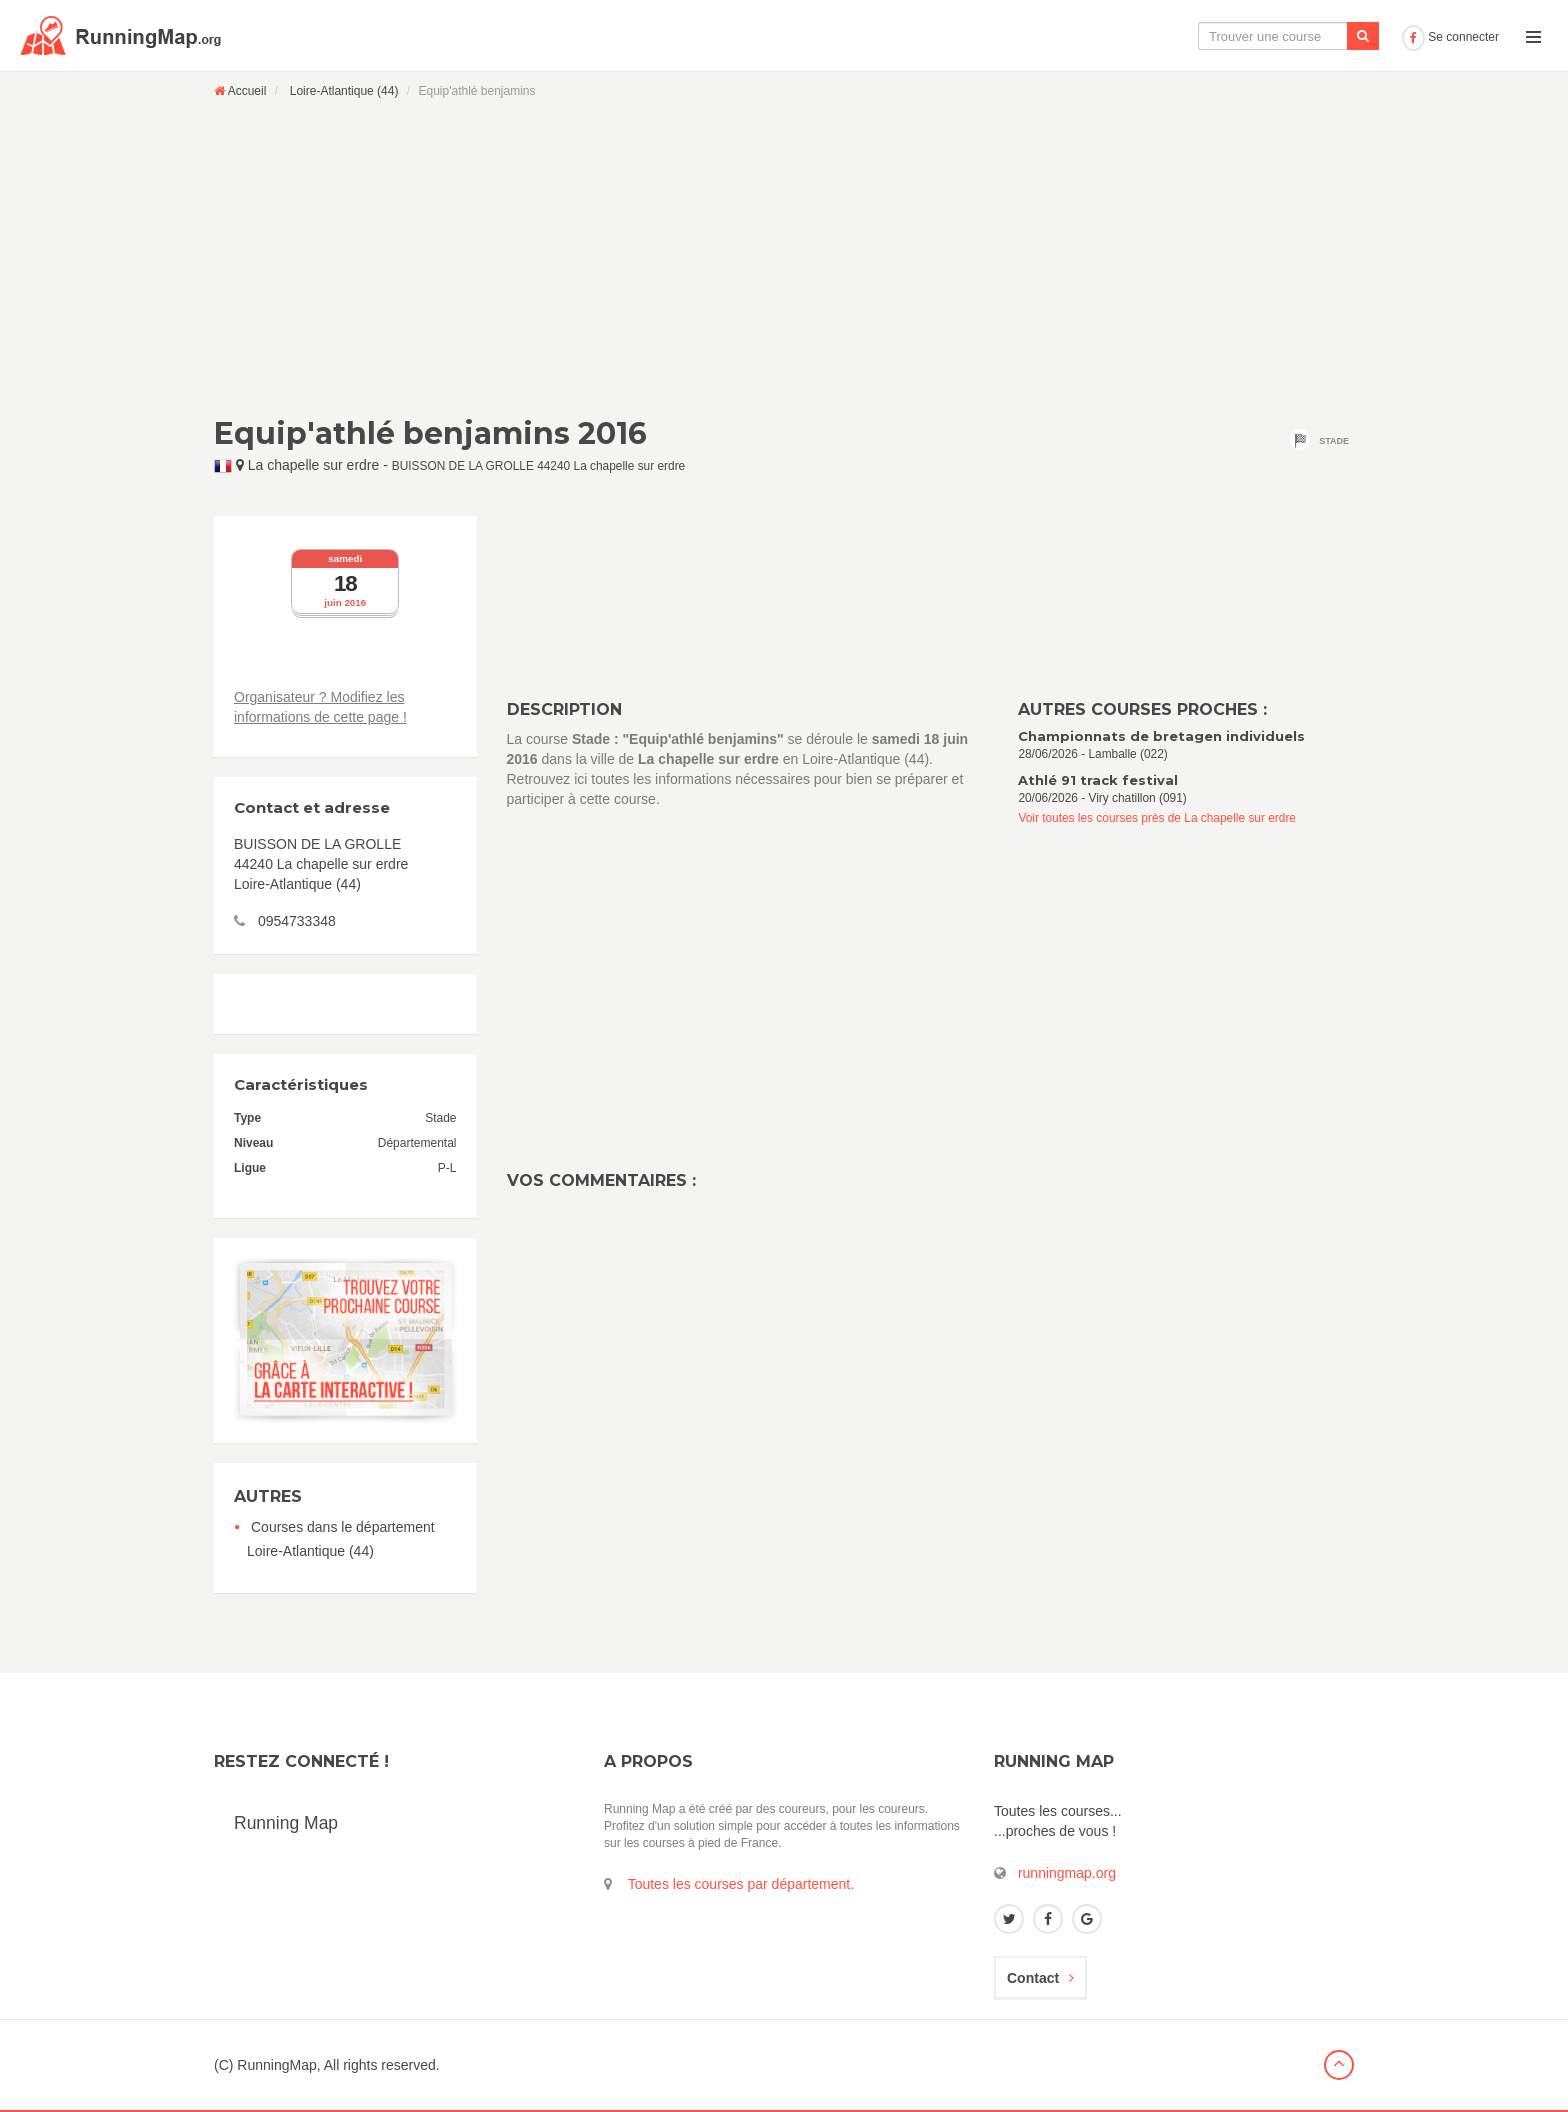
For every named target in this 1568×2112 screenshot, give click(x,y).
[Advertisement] (784, 257)
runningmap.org (1067, 1873)
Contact (1040, 1978)
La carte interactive (1063, 36)
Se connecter (1450, 37)
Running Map (286, 1823)
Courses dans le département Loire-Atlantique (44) (341, 1539)
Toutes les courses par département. (741, 1884)
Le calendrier (1195, 36)
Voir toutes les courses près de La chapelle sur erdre (1157, 818)
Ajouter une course (1324, 36)
